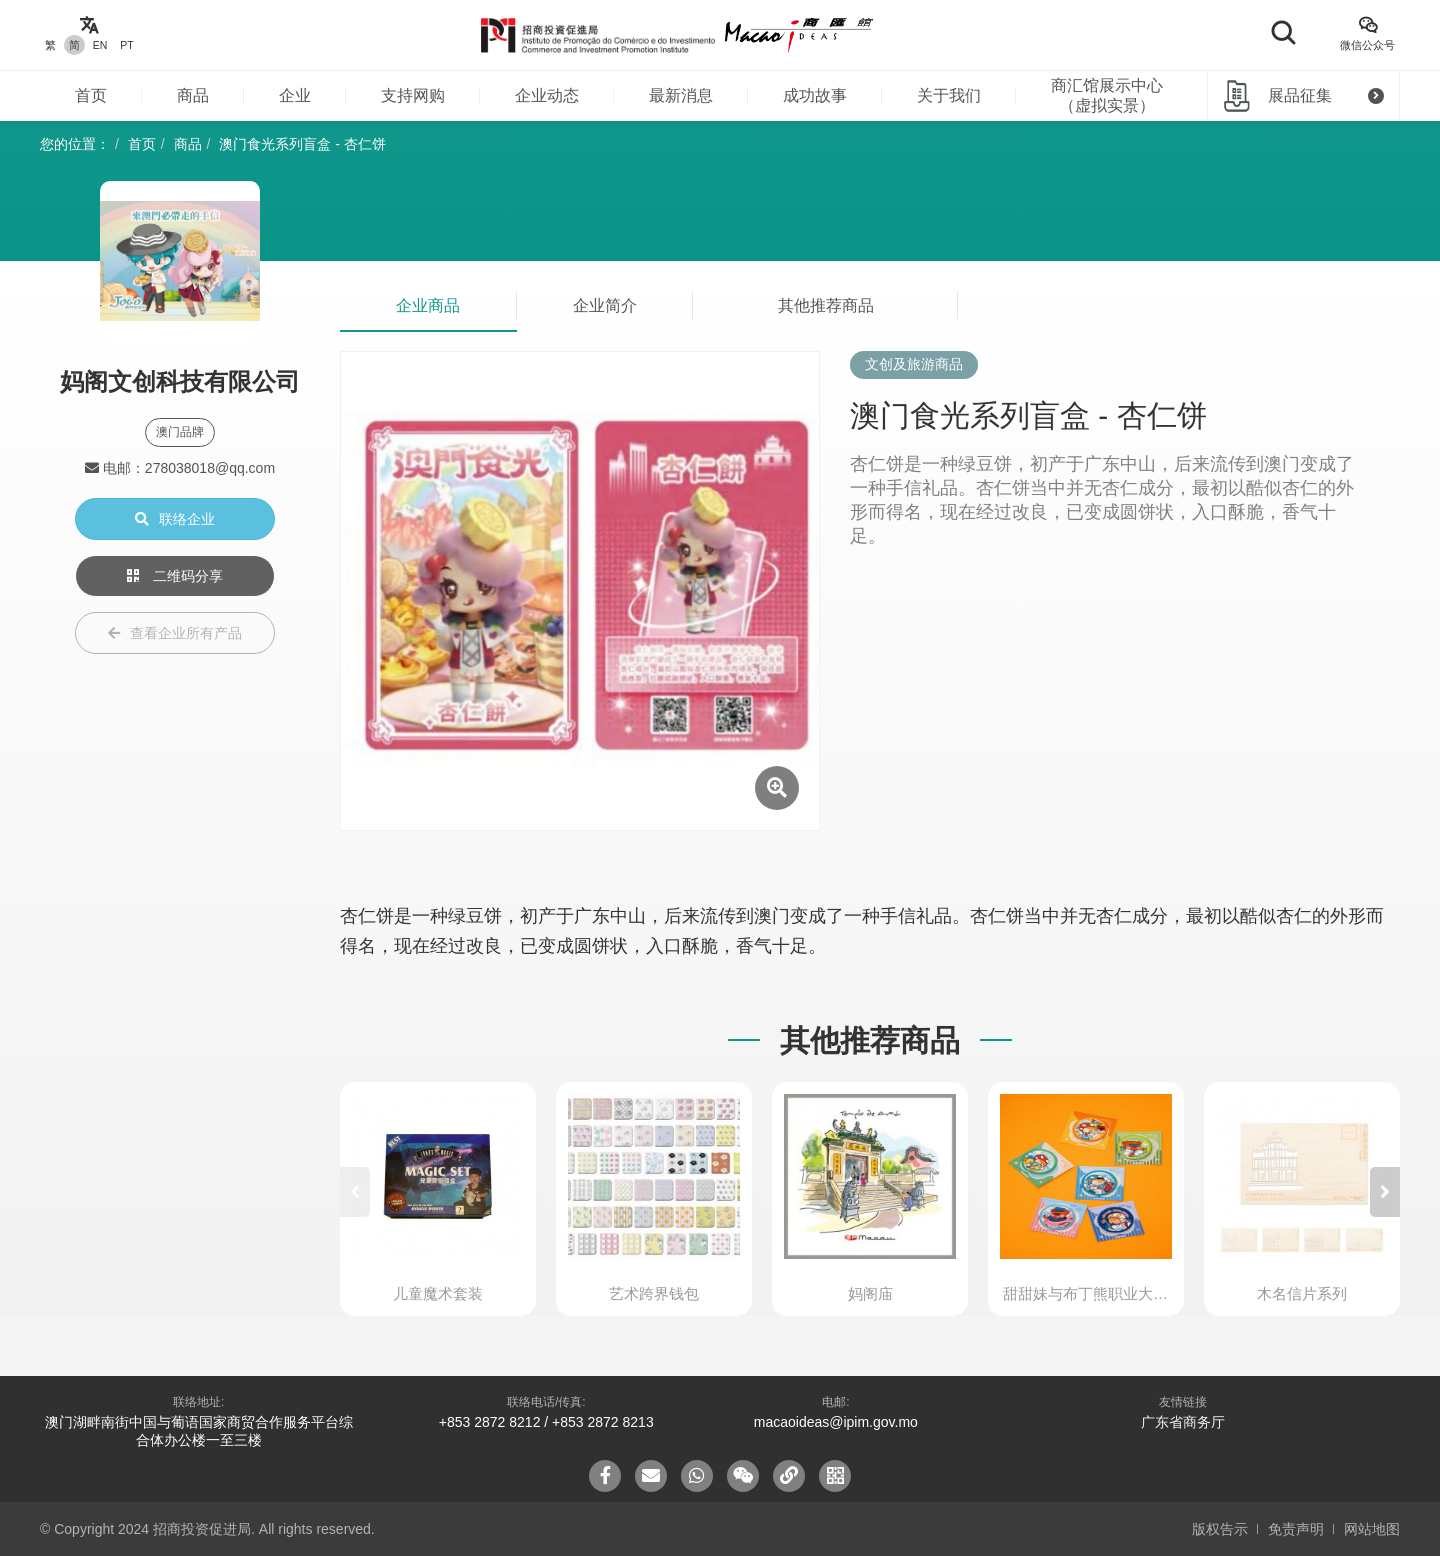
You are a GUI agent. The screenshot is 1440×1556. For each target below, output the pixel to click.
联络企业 (175, 519)
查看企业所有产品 (175, 633)
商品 (193, 95)
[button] (1385, 1192)
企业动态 (547, 95)
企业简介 (605, 305)
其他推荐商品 (826, 305)
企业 (295, 95)
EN (100, 45)
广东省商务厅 (1183, 1422)
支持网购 (413, 95)
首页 (91, 95)
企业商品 (428, 305)
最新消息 (681, 95)
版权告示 (1220, 1529)
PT (126, 45)
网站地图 (1372, 1529)
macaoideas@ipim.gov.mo (836, 1422)
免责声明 (1296, 1529)
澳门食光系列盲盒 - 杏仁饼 (302, 144)
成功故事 (815, 95)
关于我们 (949, 95)
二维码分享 (175, 576)
